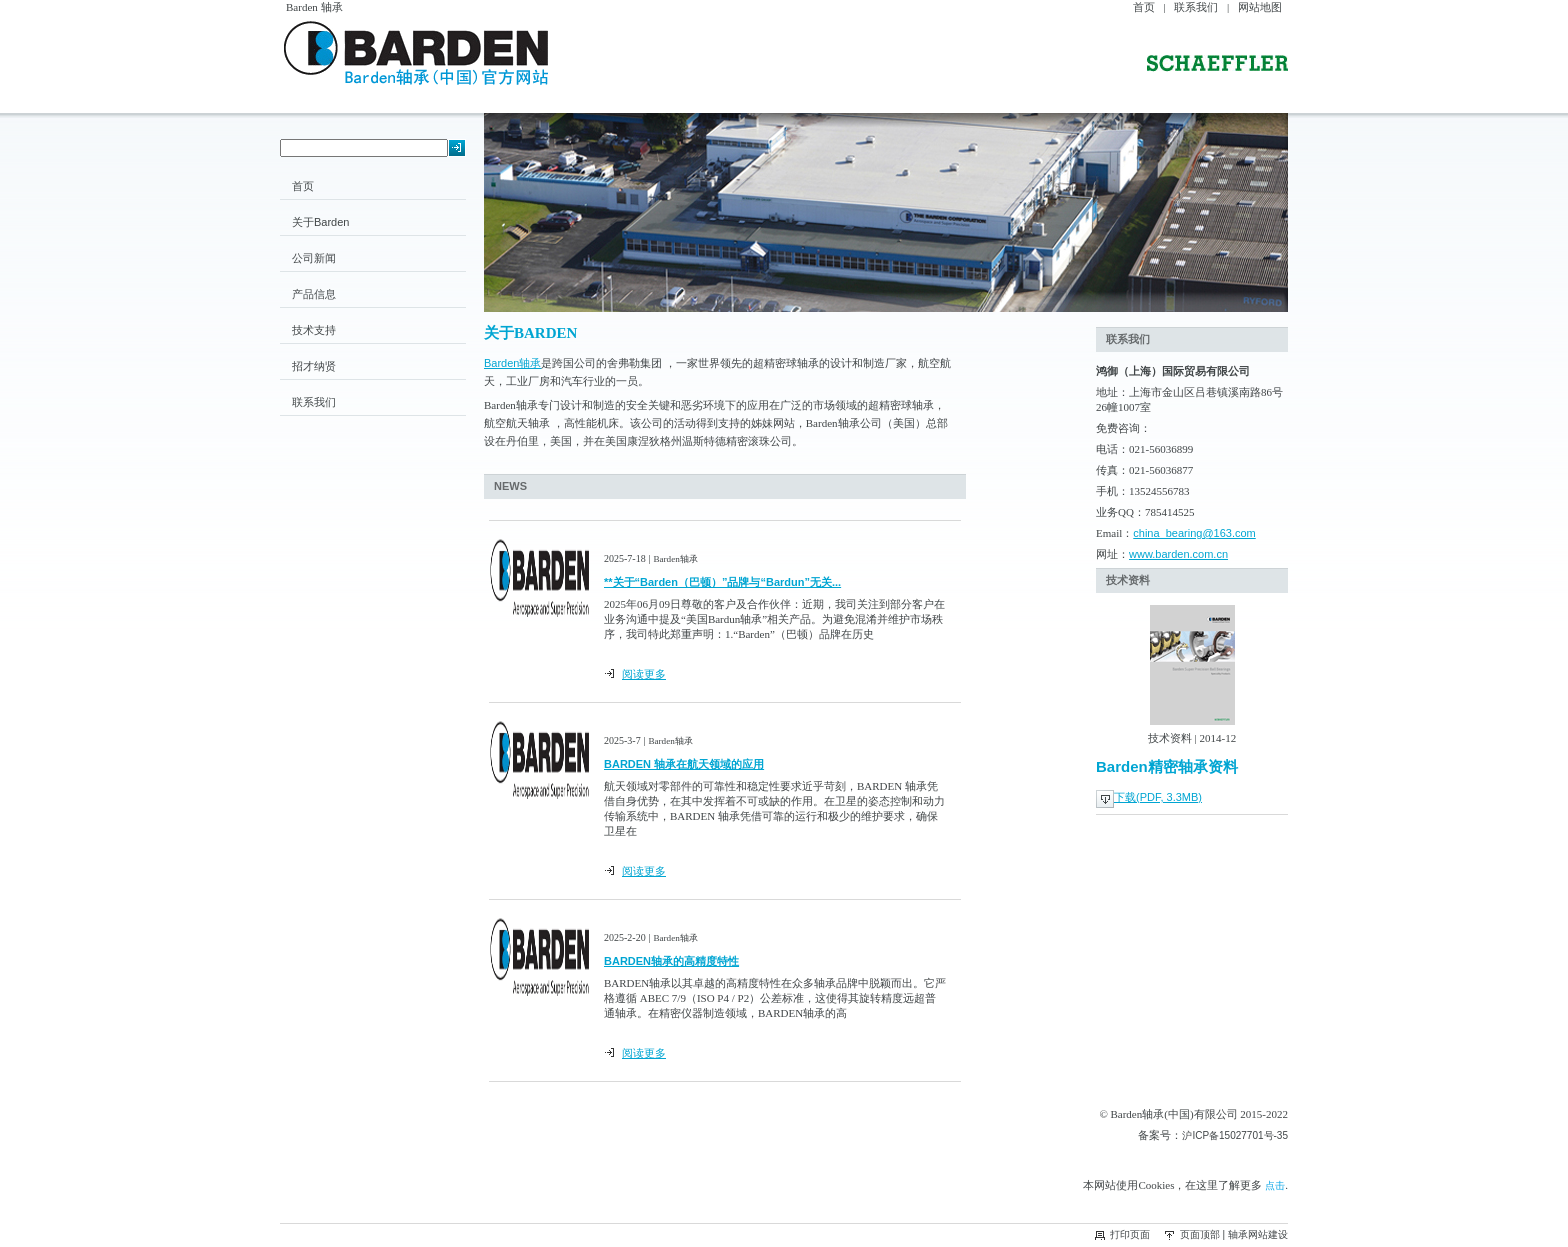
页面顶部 (1200, 1234)
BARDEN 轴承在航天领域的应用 (684, 764)
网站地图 (1260, 7)
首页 (1144, 7)
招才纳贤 (314, 366)
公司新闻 (314, 258)
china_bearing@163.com (1194, 533)
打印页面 (1130, 1234)
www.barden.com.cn (1178, 554)
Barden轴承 (512, 363)
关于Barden (320, 222)
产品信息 (314, 294)
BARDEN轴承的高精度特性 (671, 961)
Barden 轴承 (314, 7)
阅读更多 (644, 674)
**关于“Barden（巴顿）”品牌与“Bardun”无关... (722, 582)
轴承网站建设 (1258, 1234)
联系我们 (1196, 7)
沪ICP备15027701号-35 (1235, 1135)
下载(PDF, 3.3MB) (1158, 797)
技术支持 (314, 330)
